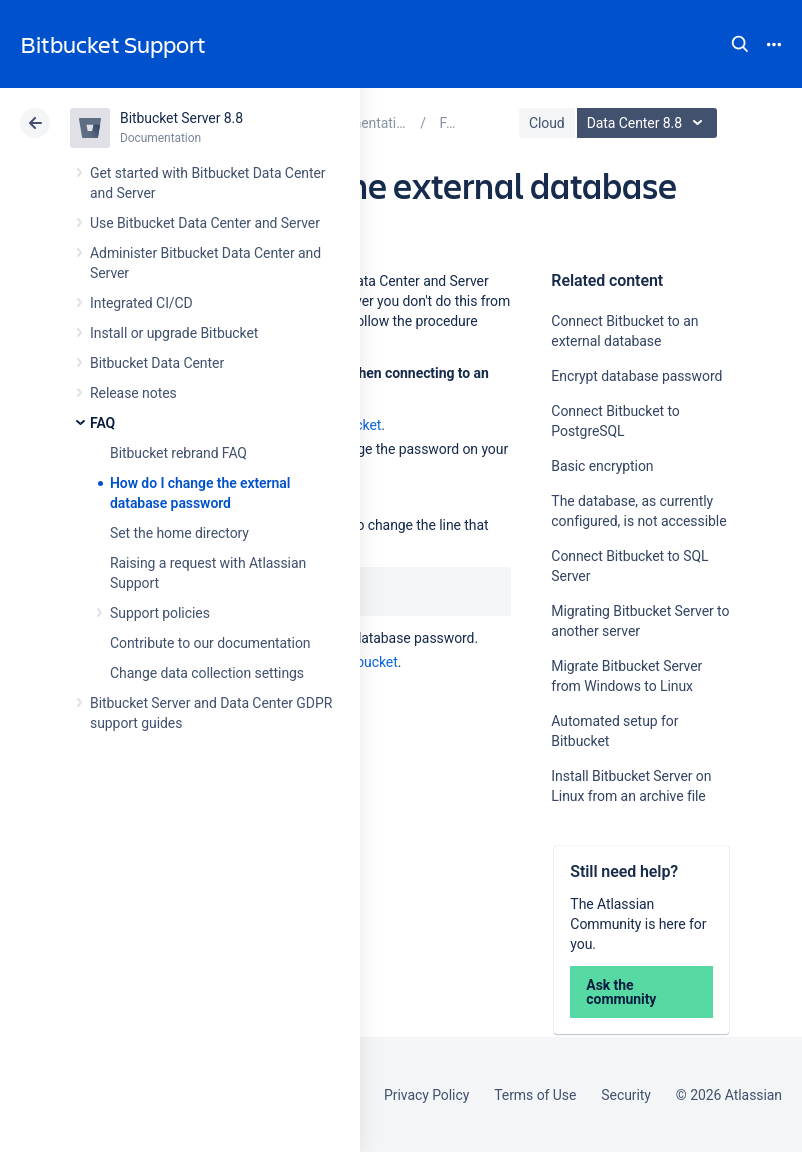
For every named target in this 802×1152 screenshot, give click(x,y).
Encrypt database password (636, 376)
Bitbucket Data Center (157, 363)
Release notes (133, 393)
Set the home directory (179, 533)
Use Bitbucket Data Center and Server (205, 223)
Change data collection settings (207, 673)
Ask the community (621, 992)
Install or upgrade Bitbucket (174, 333)
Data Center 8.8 (649, 123)
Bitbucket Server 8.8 (181, 118)
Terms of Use (535, 1095)
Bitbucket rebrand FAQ (178, 453)
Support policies (160, 613)
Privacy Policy (426, 1095)
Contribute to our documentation (210, 643)
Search (740, 44)
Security (626, 1095)
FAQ (102, 423)
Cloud (547, 123)
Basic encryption (602, 466)
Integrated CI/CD (141, 303)
